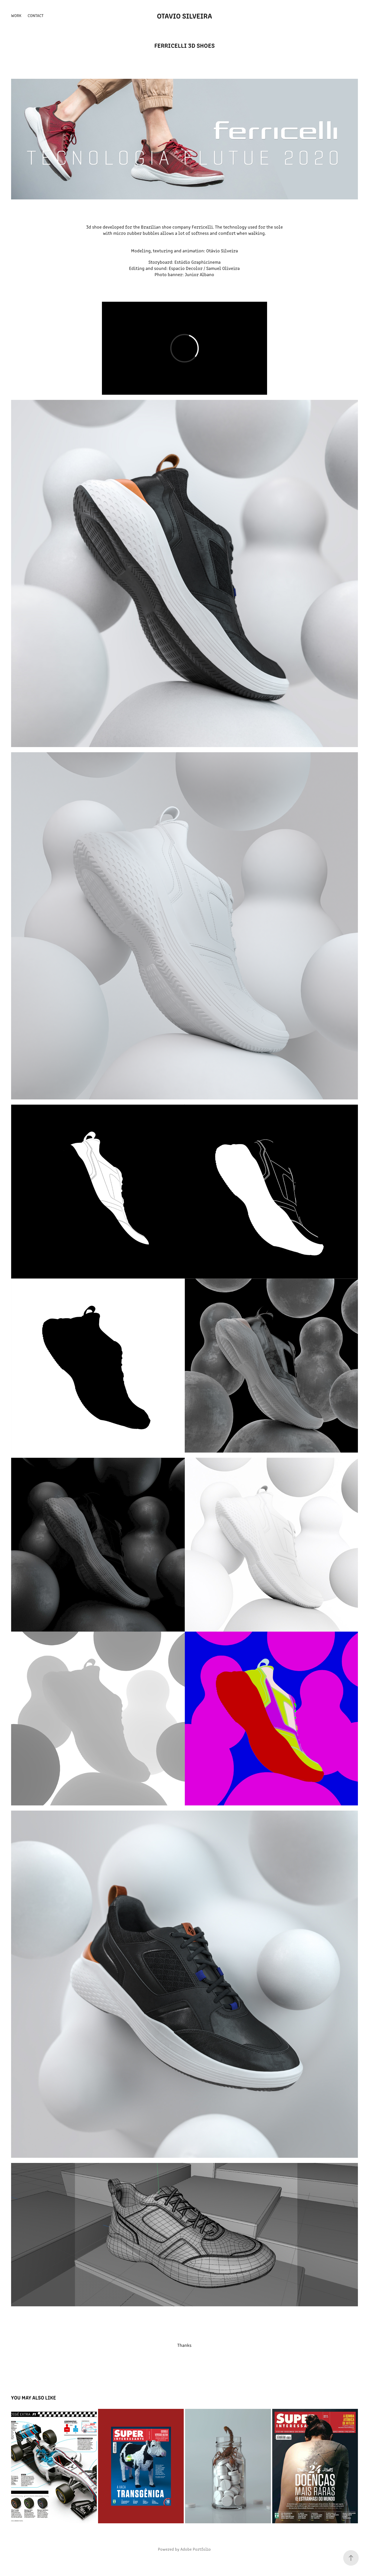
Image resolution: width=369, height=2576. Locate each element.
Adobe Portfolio (195, 2549)
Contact (36, 15)
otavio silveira (184, 15)
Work (16, 15)
